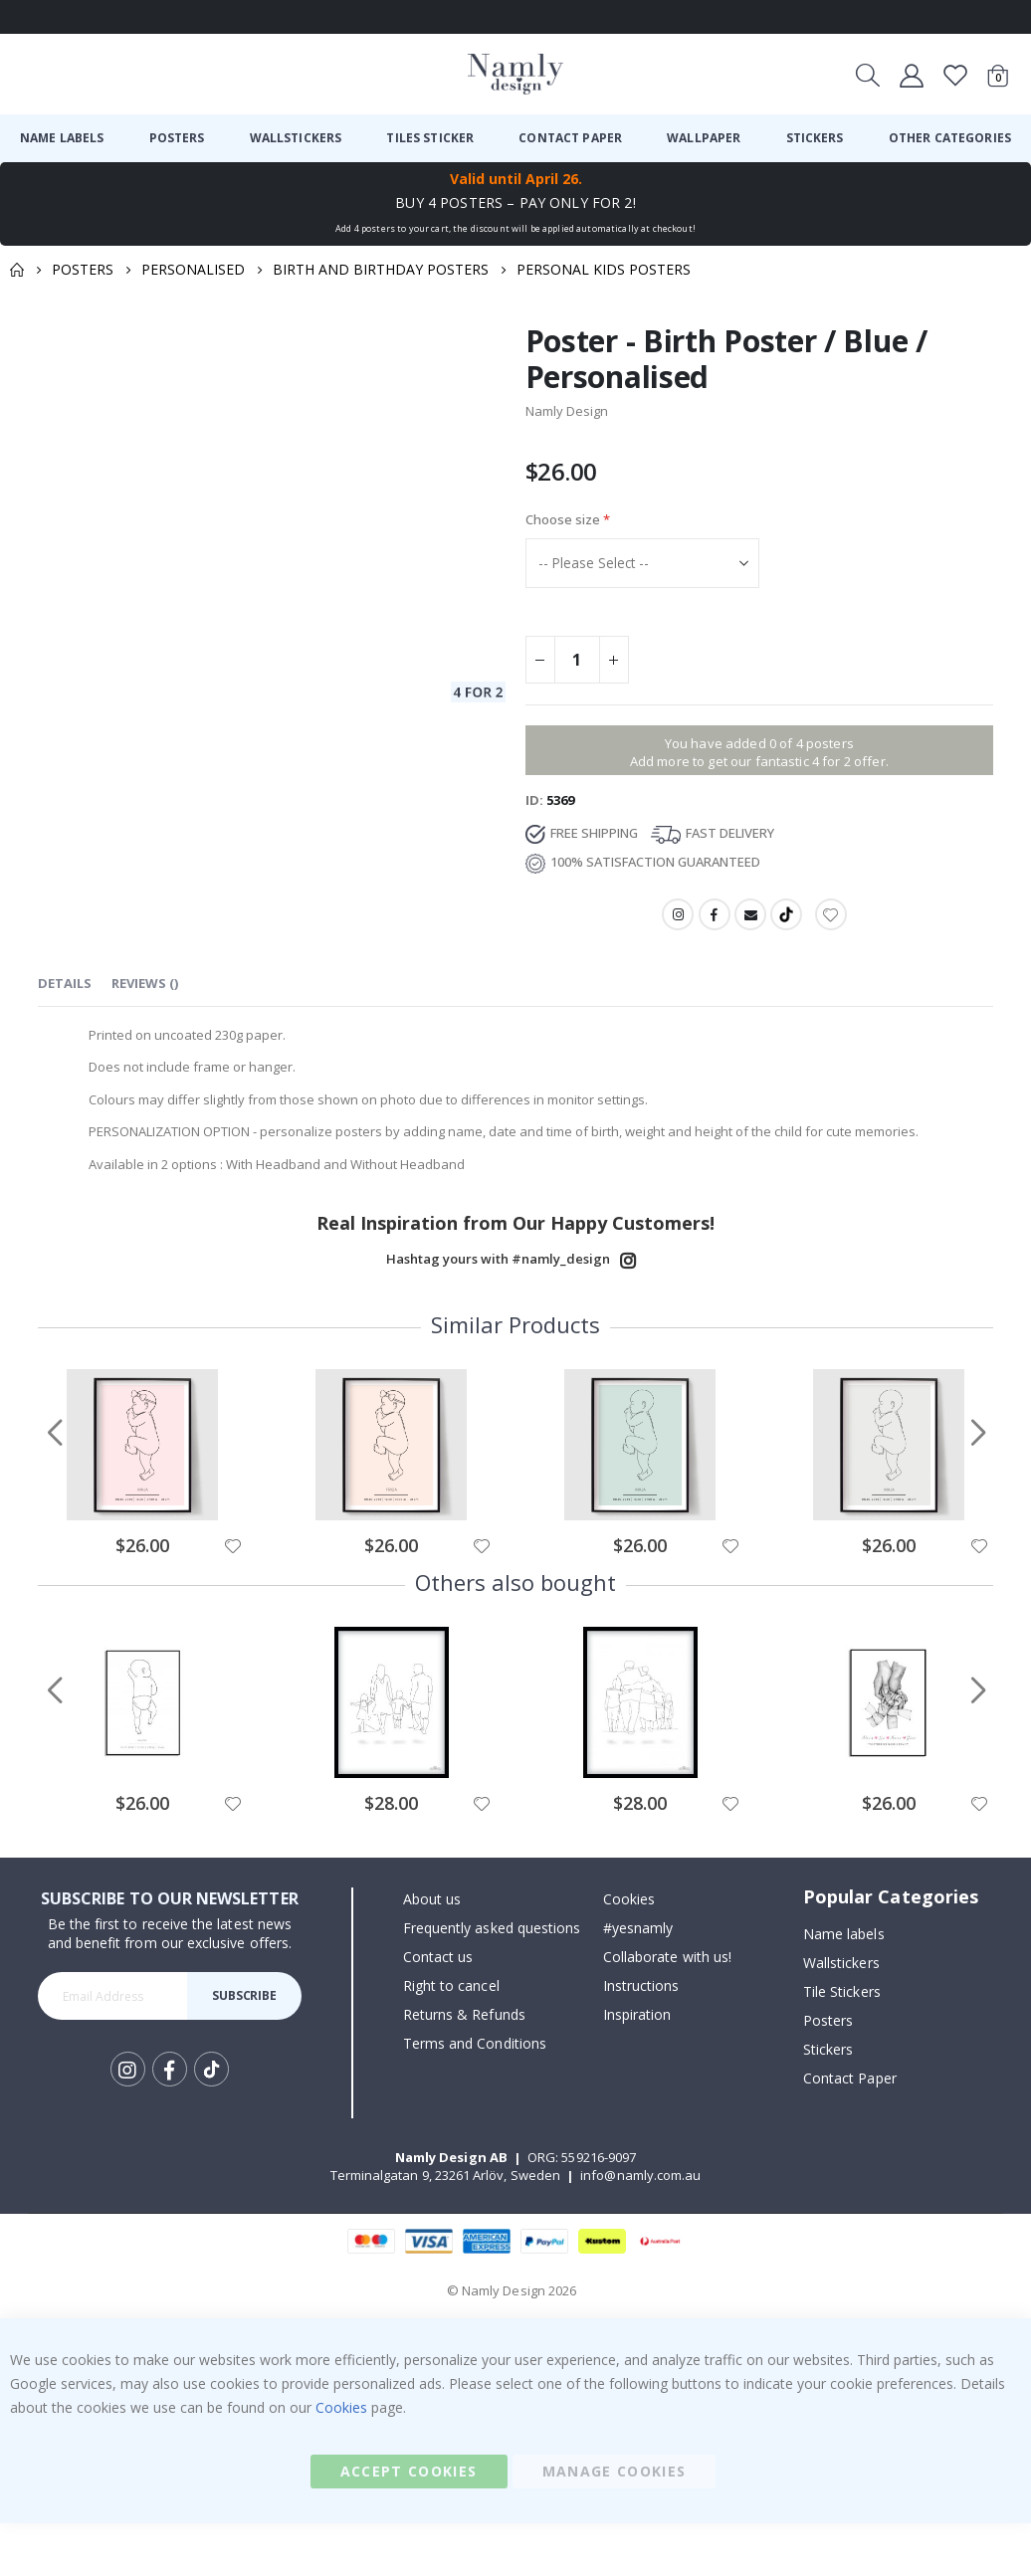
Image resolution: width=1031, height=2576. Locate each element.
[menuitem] (62, 138)
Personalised (193, 269)
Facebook (713, 928)
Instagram (676, 928)
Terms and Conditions (474, 2095)
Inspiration (637, 2067)
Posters (82, 269)
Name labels (844, 1985)
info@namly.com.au (640, 2228)
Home (17, 270)
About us (432, 1951)
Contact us (438, 2009)
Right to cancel (451, 2038)
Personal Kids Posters (603, 269)
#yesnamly (638, 1980)
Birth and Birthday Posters (381, 269)
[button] (232, 1598)
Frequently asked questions (492, 1980)
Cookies (629, 1951)
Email (750, 928)
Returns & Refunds (464, 2067)
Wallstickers (841, 2014)
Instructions (641, 2038)
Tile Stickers (842, 2043)
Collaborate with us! (667, 2009)
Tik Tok (211, 2122)
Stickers (828, 2100)
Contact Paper (850, 2129)
